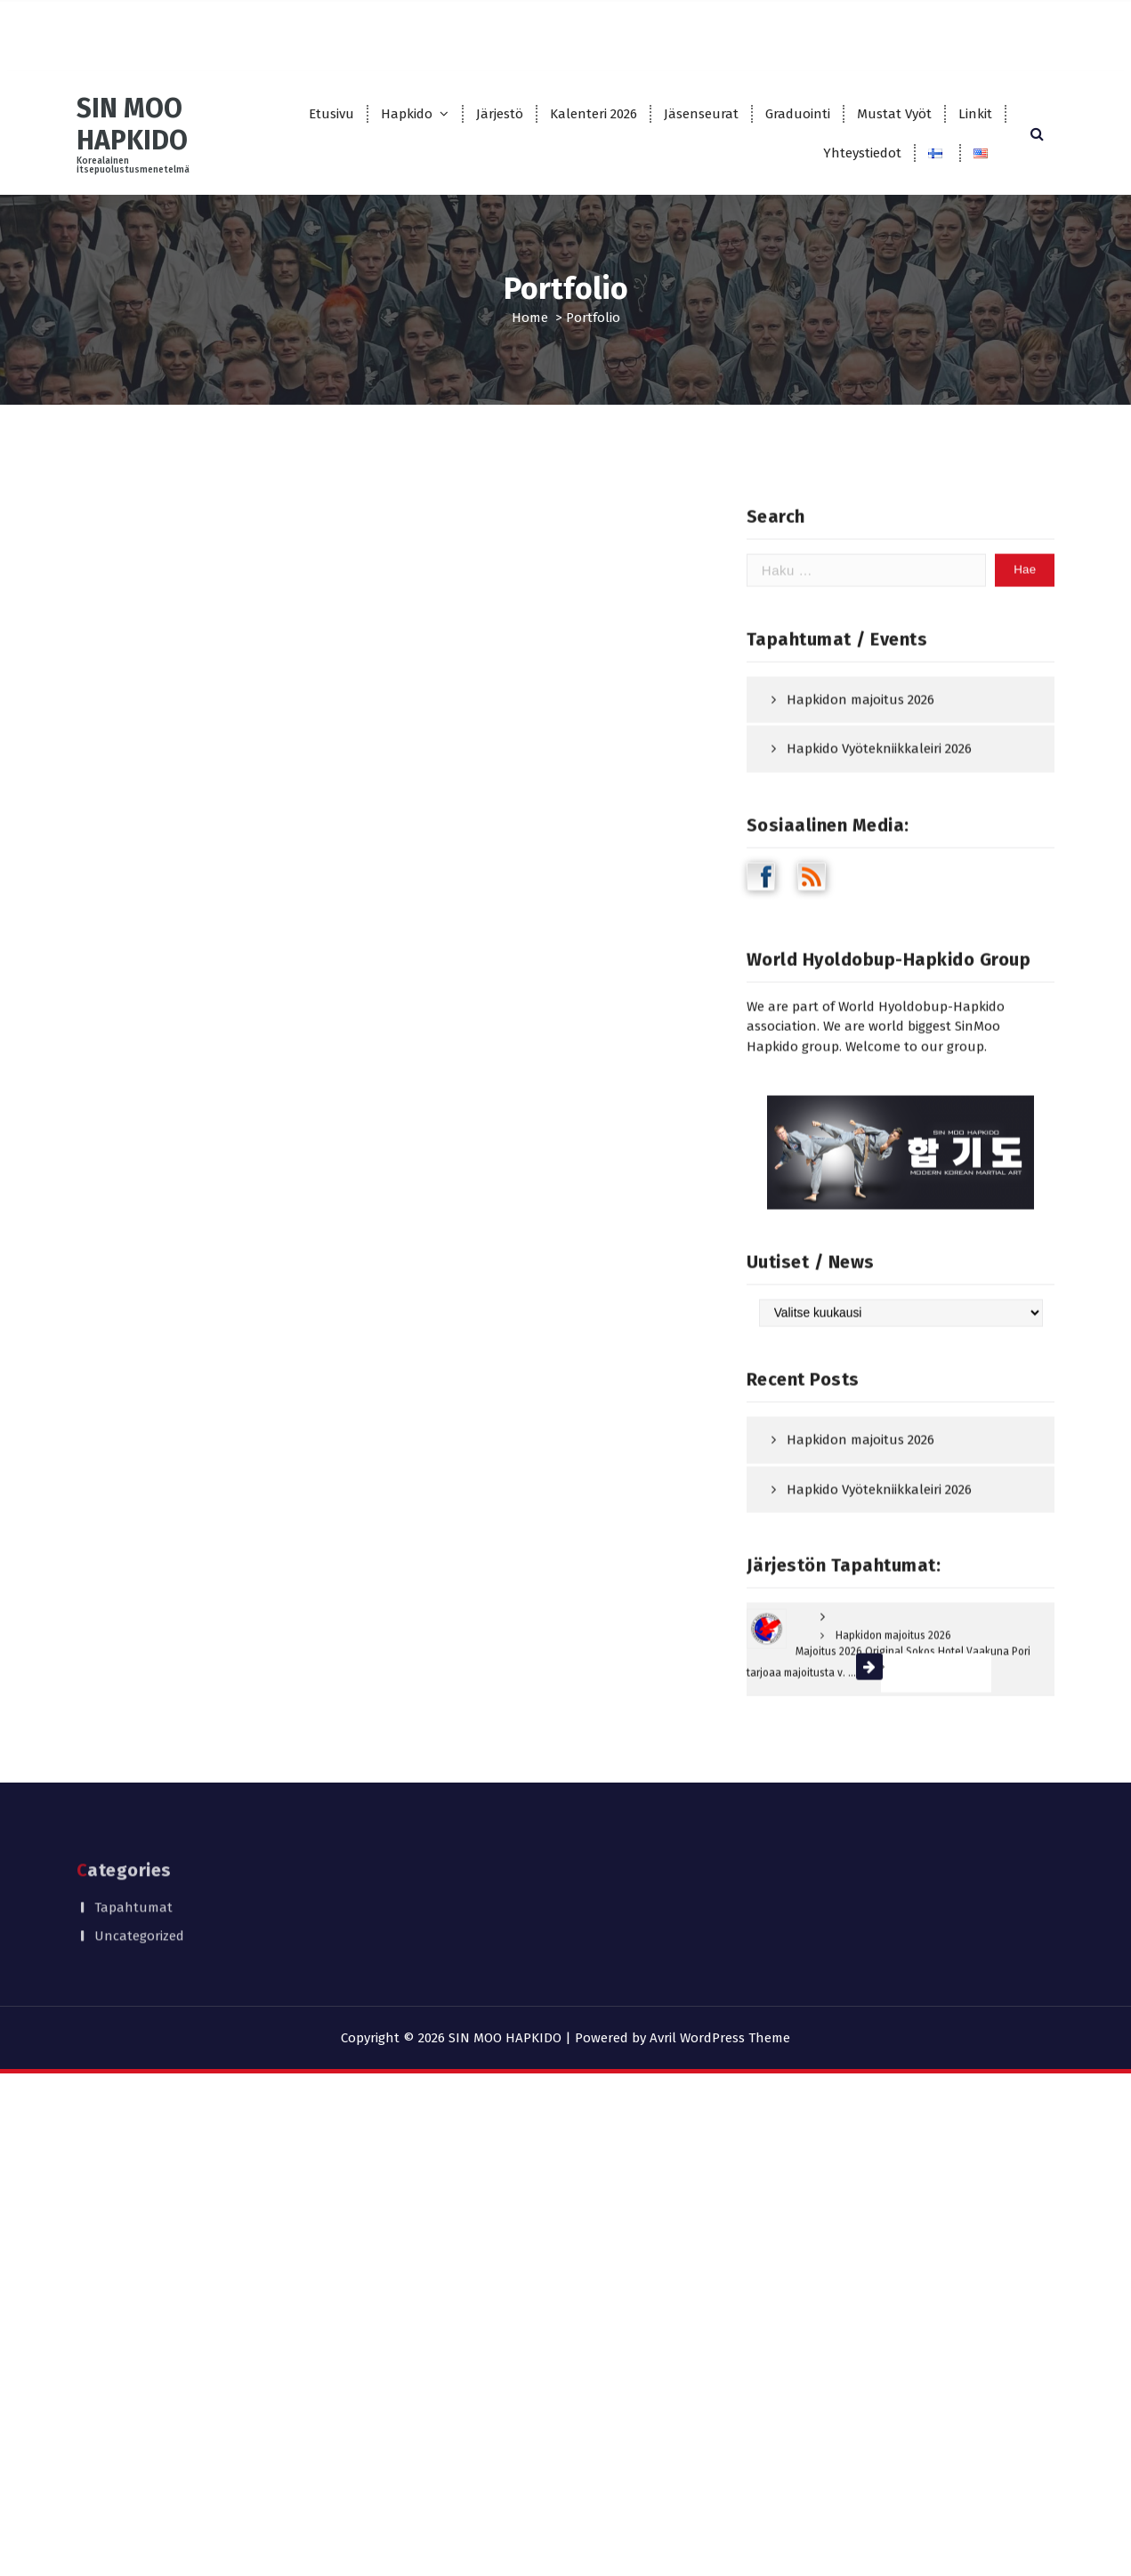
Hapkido (406, 114)
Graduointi (797, 114)
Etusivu (331, 114)
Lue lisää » (922, 1788)
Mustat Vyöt (894, 114)
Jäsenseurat (701, 114)
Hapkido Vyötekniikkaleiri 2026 (879, 865)
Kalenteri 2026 (593, 114)
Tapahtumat (133, 1880)
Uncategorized (139, 1909)
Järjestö (499, 114)
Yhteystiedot (862, 153)
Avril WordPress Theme (720, 2038)
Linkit (975, 114)
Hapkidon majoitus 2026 (860, 815)
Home (530, 318)
